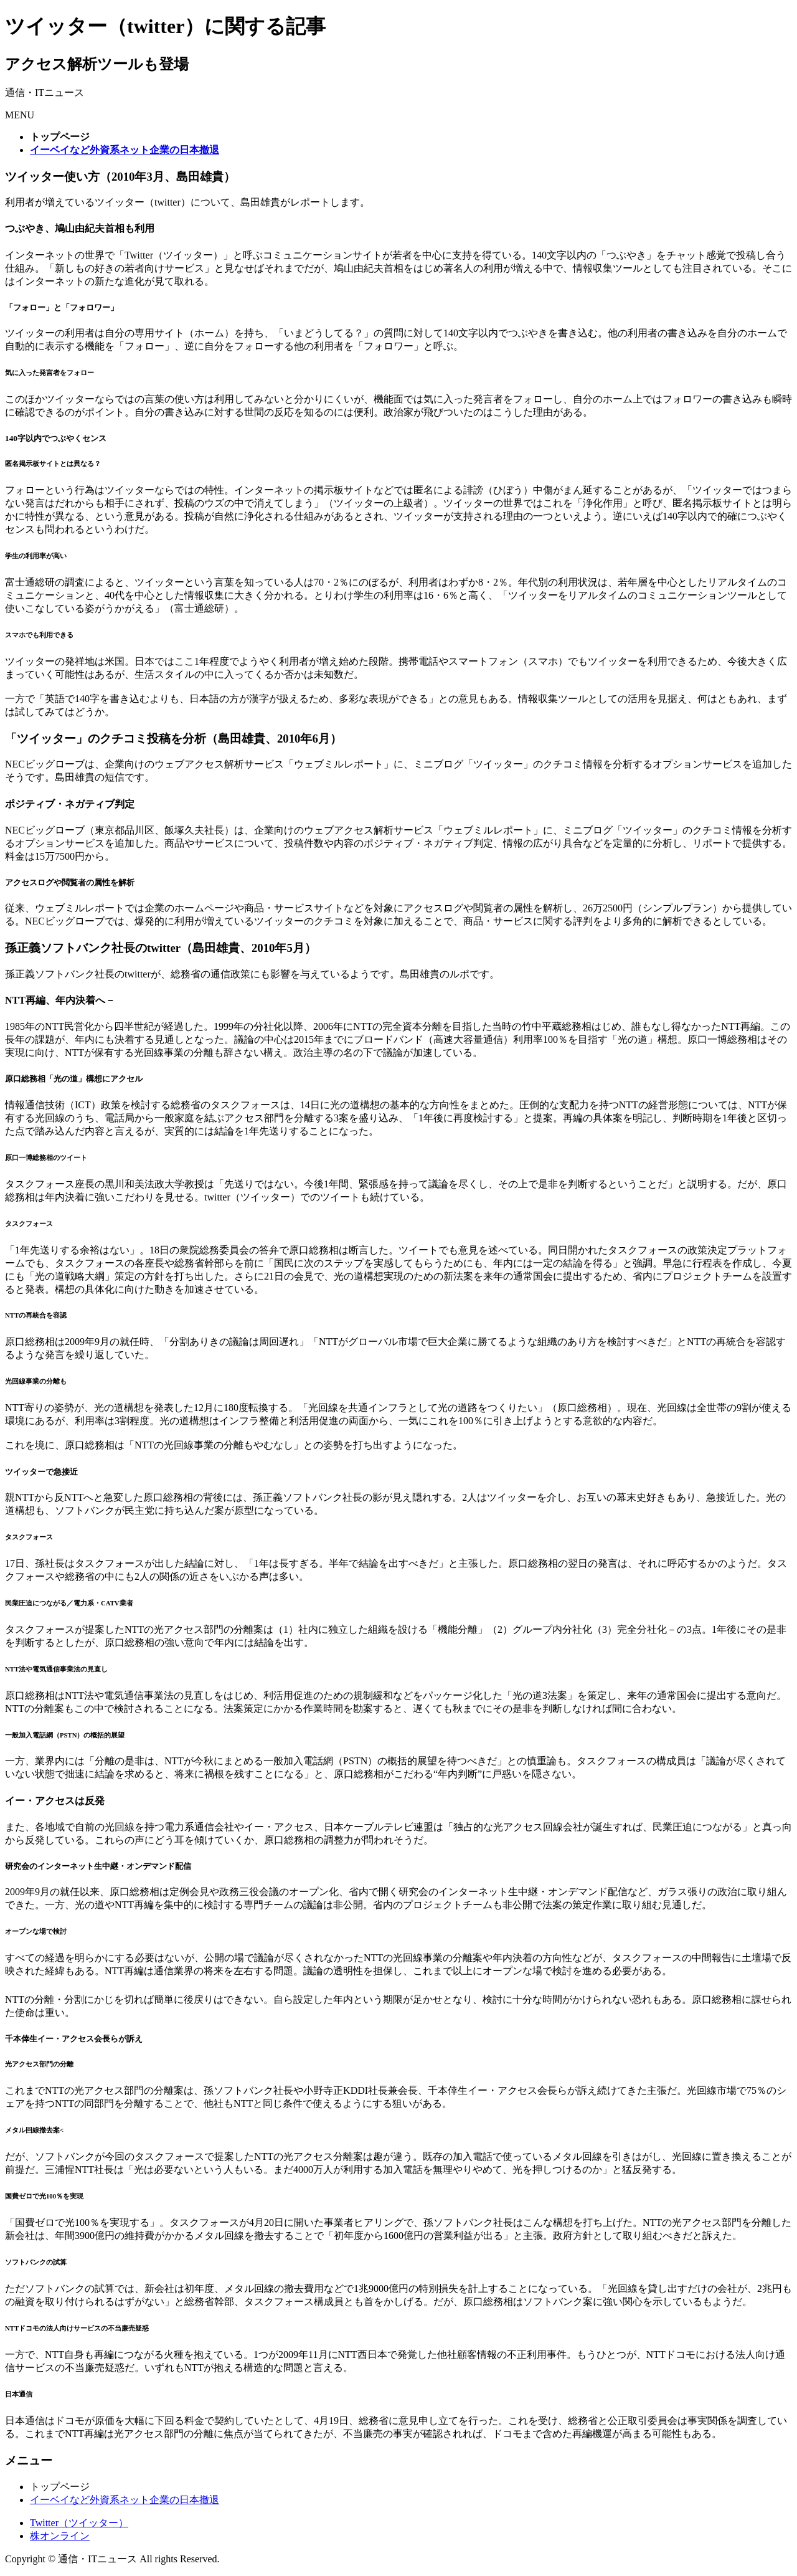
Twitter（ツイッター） (79, 2522)
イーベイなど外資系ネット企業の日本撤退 (124, 2499)
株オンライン (60, 2536)
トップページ (60, 2486)
